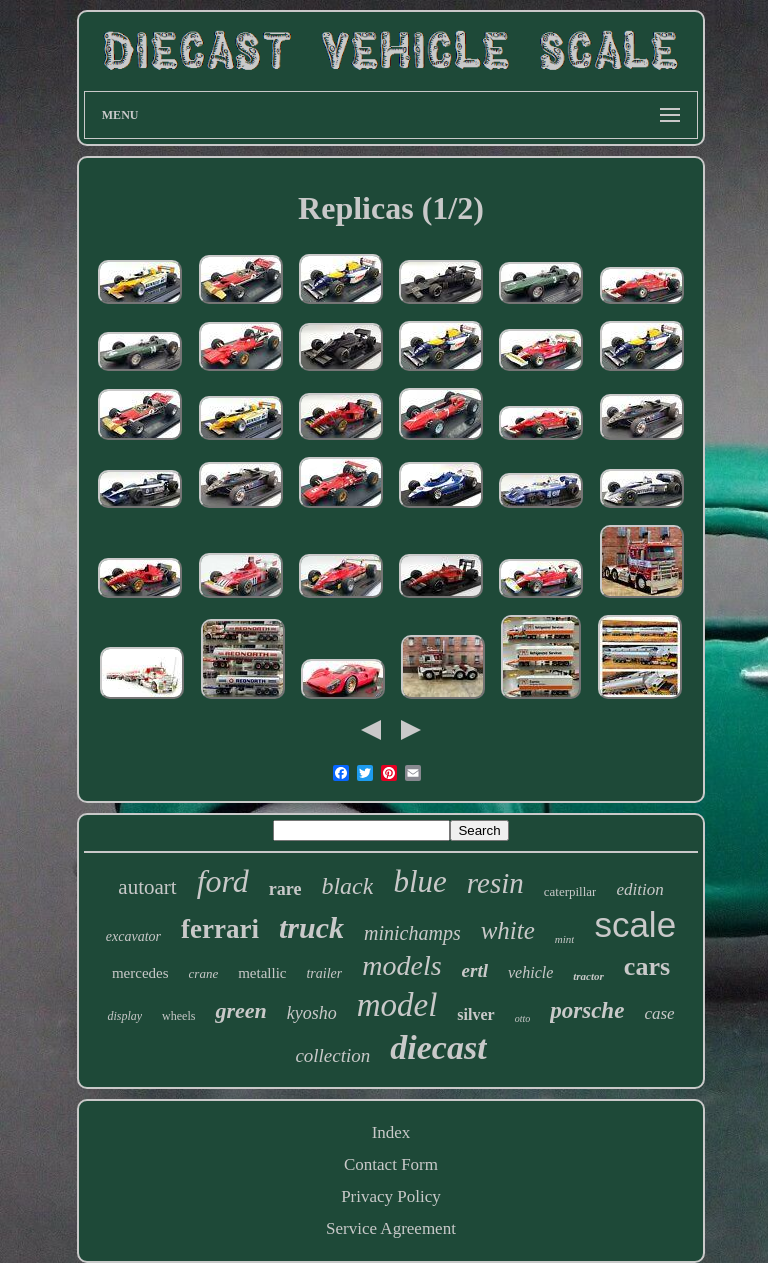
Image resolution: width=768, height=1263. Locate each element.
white (508, 930)
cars (647, 966)
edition (639, 889)
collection (332, 1055)
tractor (588, 976)
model (397, 1005)
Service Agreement (391, 1228)
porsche (587, 1010)
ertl (475, 970)
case (659, 1013)
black (347, 886)
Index (391, 1132)
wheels (178, 1016)
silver (475, 1014)
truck (311, 927)
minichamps (412, 933)
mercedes (140, 973)
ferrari (220, 929)
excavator (133, 936)
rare (285, 889)
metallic (262, 973)
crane (204, 973)
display (124, 1016)
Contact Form (391, 1164)
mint (565, 939)
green (240, 1010)
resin (495, 883)
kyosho (312, 1013)
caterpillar (570, 891)
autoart (147, 887)
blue (419, 881)
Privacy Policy (391, 1196)
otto (523, 1018)
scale (635, 924)
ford (223, 881)
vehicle (530, 972)
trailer (324, 973)
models (401, 965)
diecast (438, 1047)
